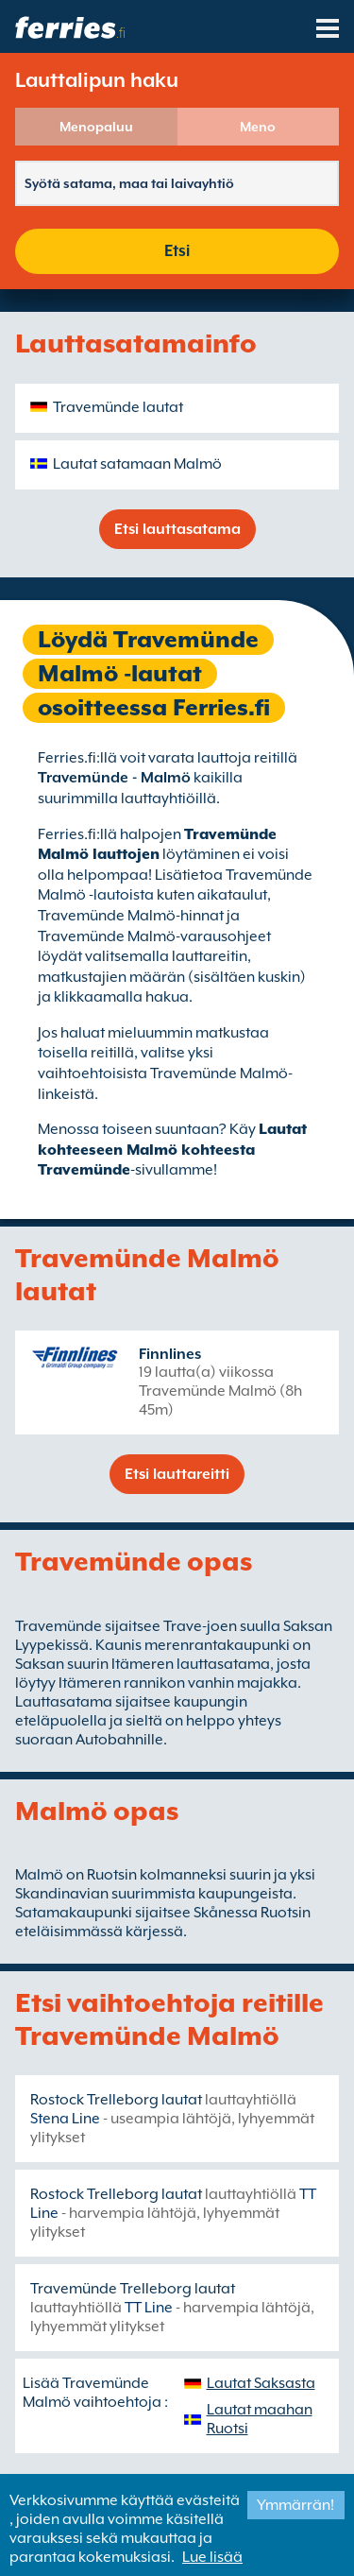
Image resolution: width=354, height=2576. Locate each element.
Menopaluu (96, 126)
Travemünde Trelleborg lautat (132, 2288)
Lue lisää (212, 2557)
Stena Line (65, 2118)
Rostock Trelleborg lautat (116, 2099)
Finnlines (170, 1354)
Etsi (177, 251)
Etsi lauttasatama (177, 529)
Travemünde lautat (118, 407)
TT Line (149, 2307)
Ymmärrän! (295, 2505)
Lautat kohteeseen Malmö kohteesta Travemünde (172, 1149)
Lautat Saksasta (261, 2383)
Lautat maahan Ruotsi (259, 2419)
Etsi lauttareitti (177, 1474)
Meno (258, 126)
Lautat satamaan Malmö (137, 463)
